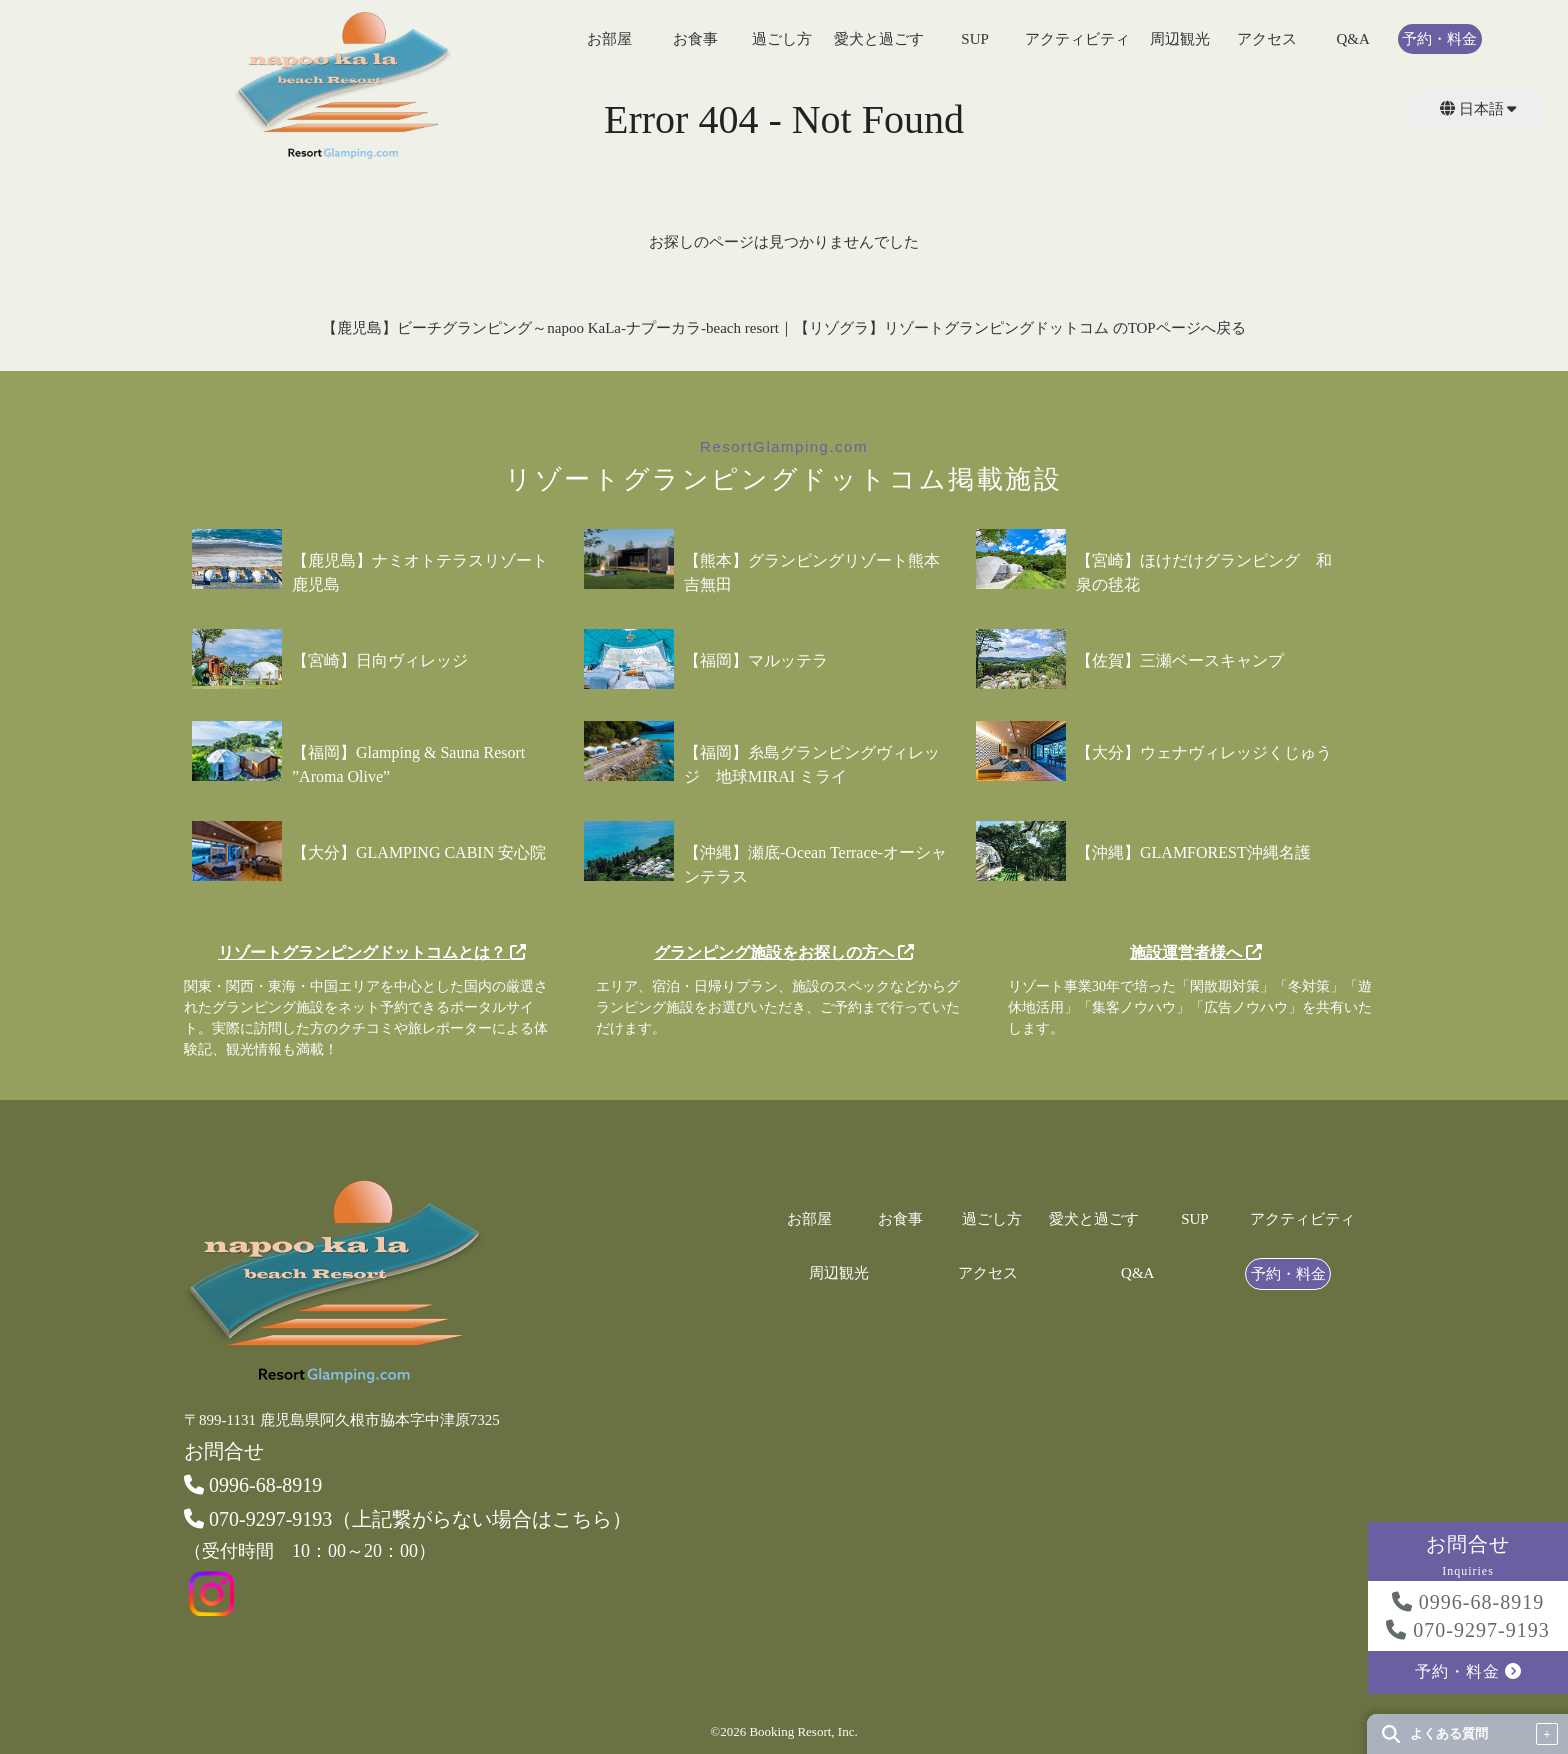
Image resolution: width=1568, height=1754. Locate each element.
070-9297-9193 (1467, 1630)
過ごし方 (782, 39)
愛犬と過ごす (879, 39)
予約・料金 (1439, 39)
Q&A (1352, 39)
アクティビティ (1077, 39)
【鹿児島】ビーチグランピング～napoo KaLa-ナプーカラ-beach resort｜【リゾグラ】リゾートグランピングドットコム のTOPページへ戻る (783, 328)
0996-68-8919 (1468, 1602)
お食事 (695, 39)
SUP (975, 39)
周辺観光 (1180, 39)
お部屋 (609, 39)
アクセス (1267, 39)
